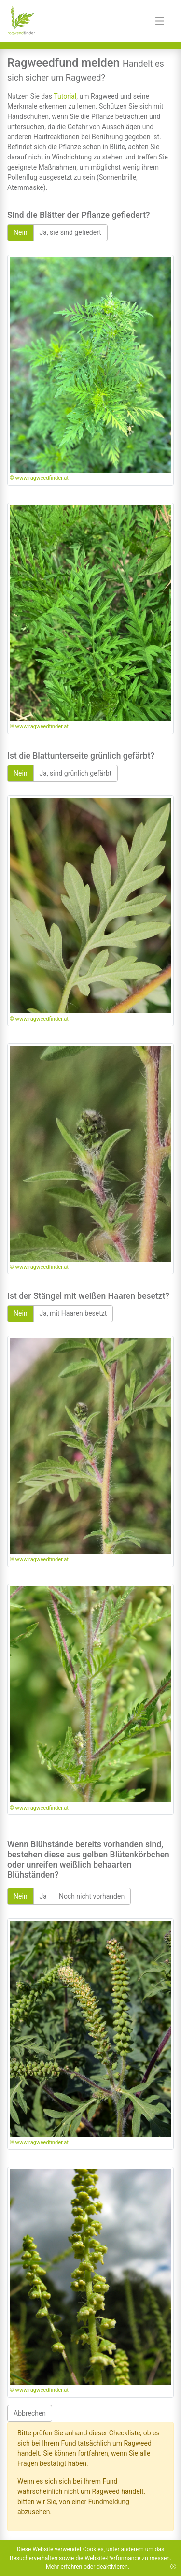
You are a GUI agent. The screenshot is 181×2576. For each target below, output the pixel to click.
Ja (43, 1896)
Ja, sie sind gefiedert (70, 232)
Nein (21, 232)
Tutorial (65, 96)
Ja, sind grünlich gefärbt (76, 773)
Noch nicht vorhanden (92, 1896)
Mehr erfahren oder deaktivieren (87, 2566)
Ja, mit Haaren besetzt (73, 1313)
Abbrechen (30, 2413)
